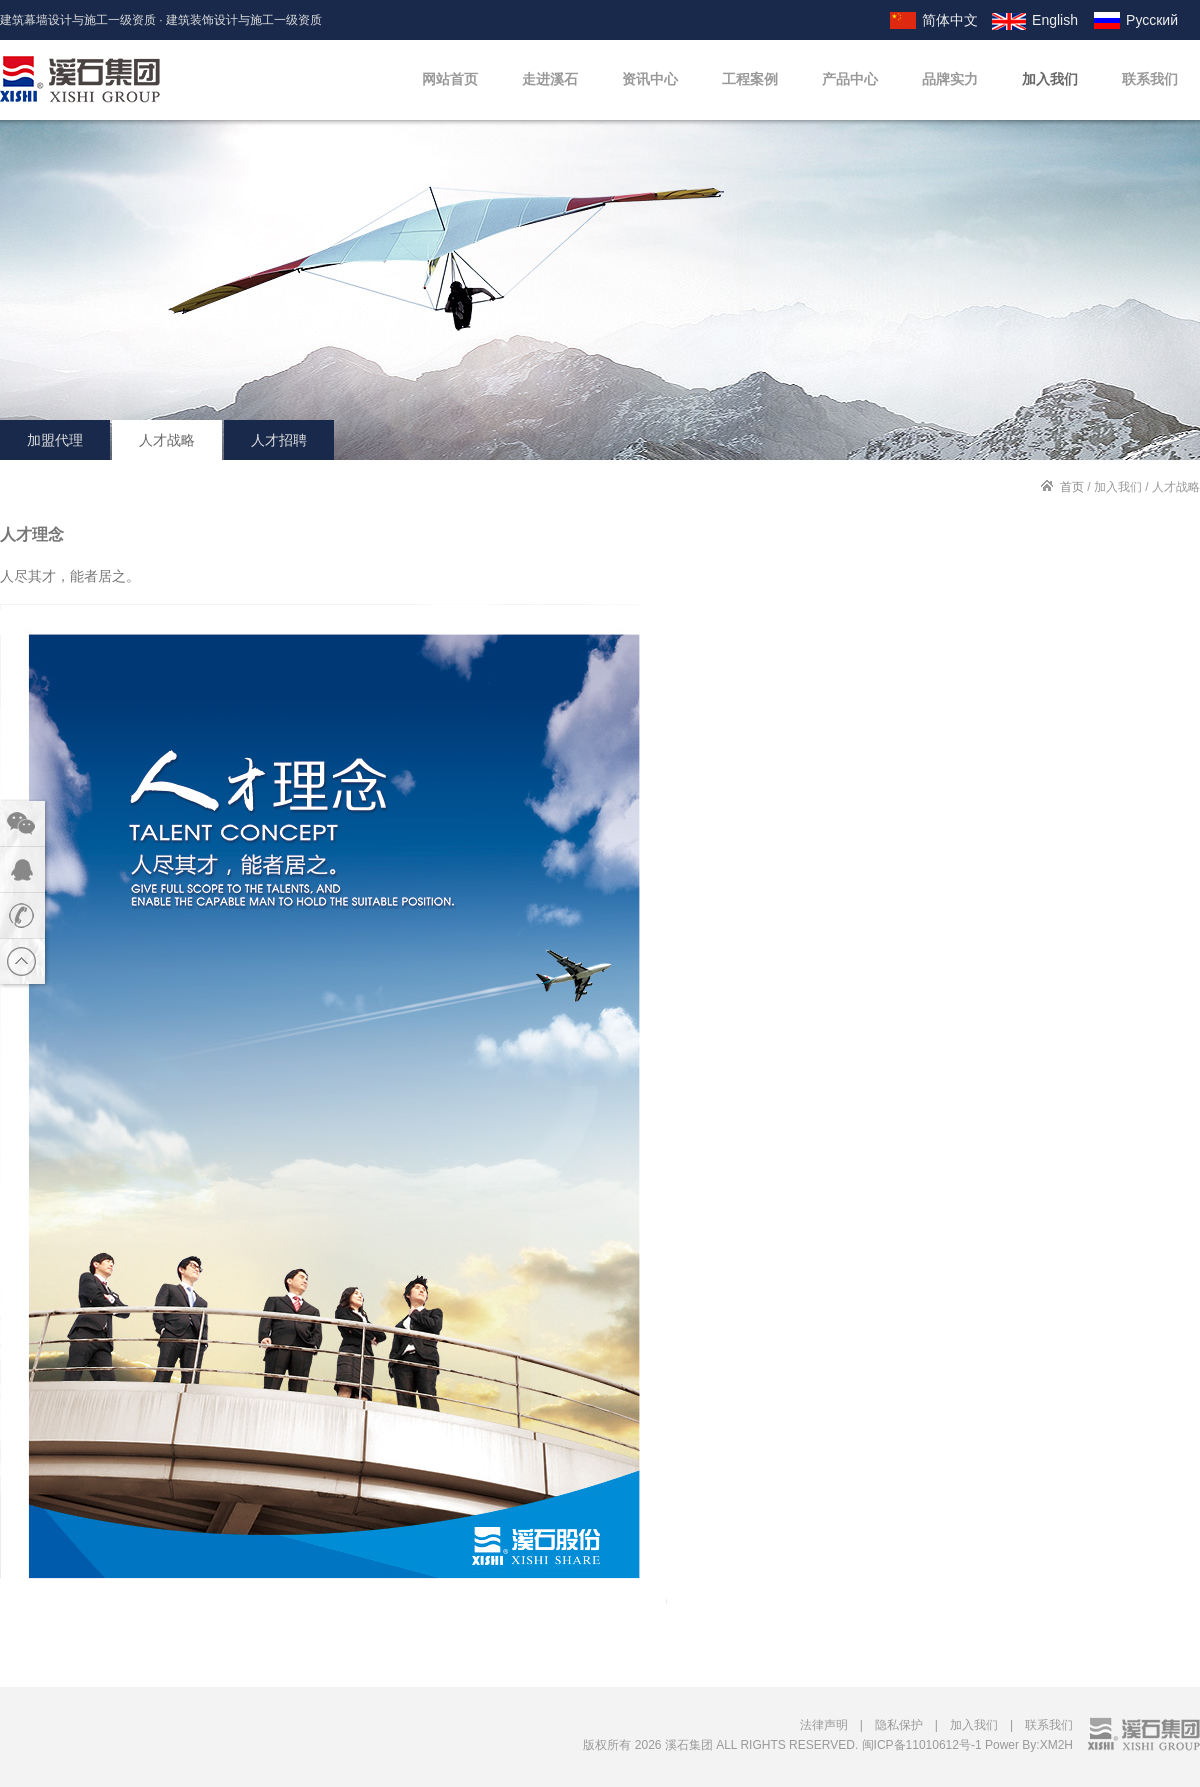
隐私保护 (899, 1725)
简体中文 (950, 20)
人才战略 (167, 440)
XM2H (1056, 1745)
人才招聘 (279, 440)
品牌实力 (950, 79)
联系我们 (1150, 79)
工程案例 (750, 79)
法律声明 (824, 1725)
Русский (1152, 20)
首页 (1072, 487)
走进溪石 (550, 79)
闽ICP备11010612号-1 (922, 1745)
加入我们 (1050, 79)
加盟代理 (55, 440)
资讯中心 (650, 79)
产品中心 (850, 79)
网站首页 (450, 79)
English (1055, 20)
